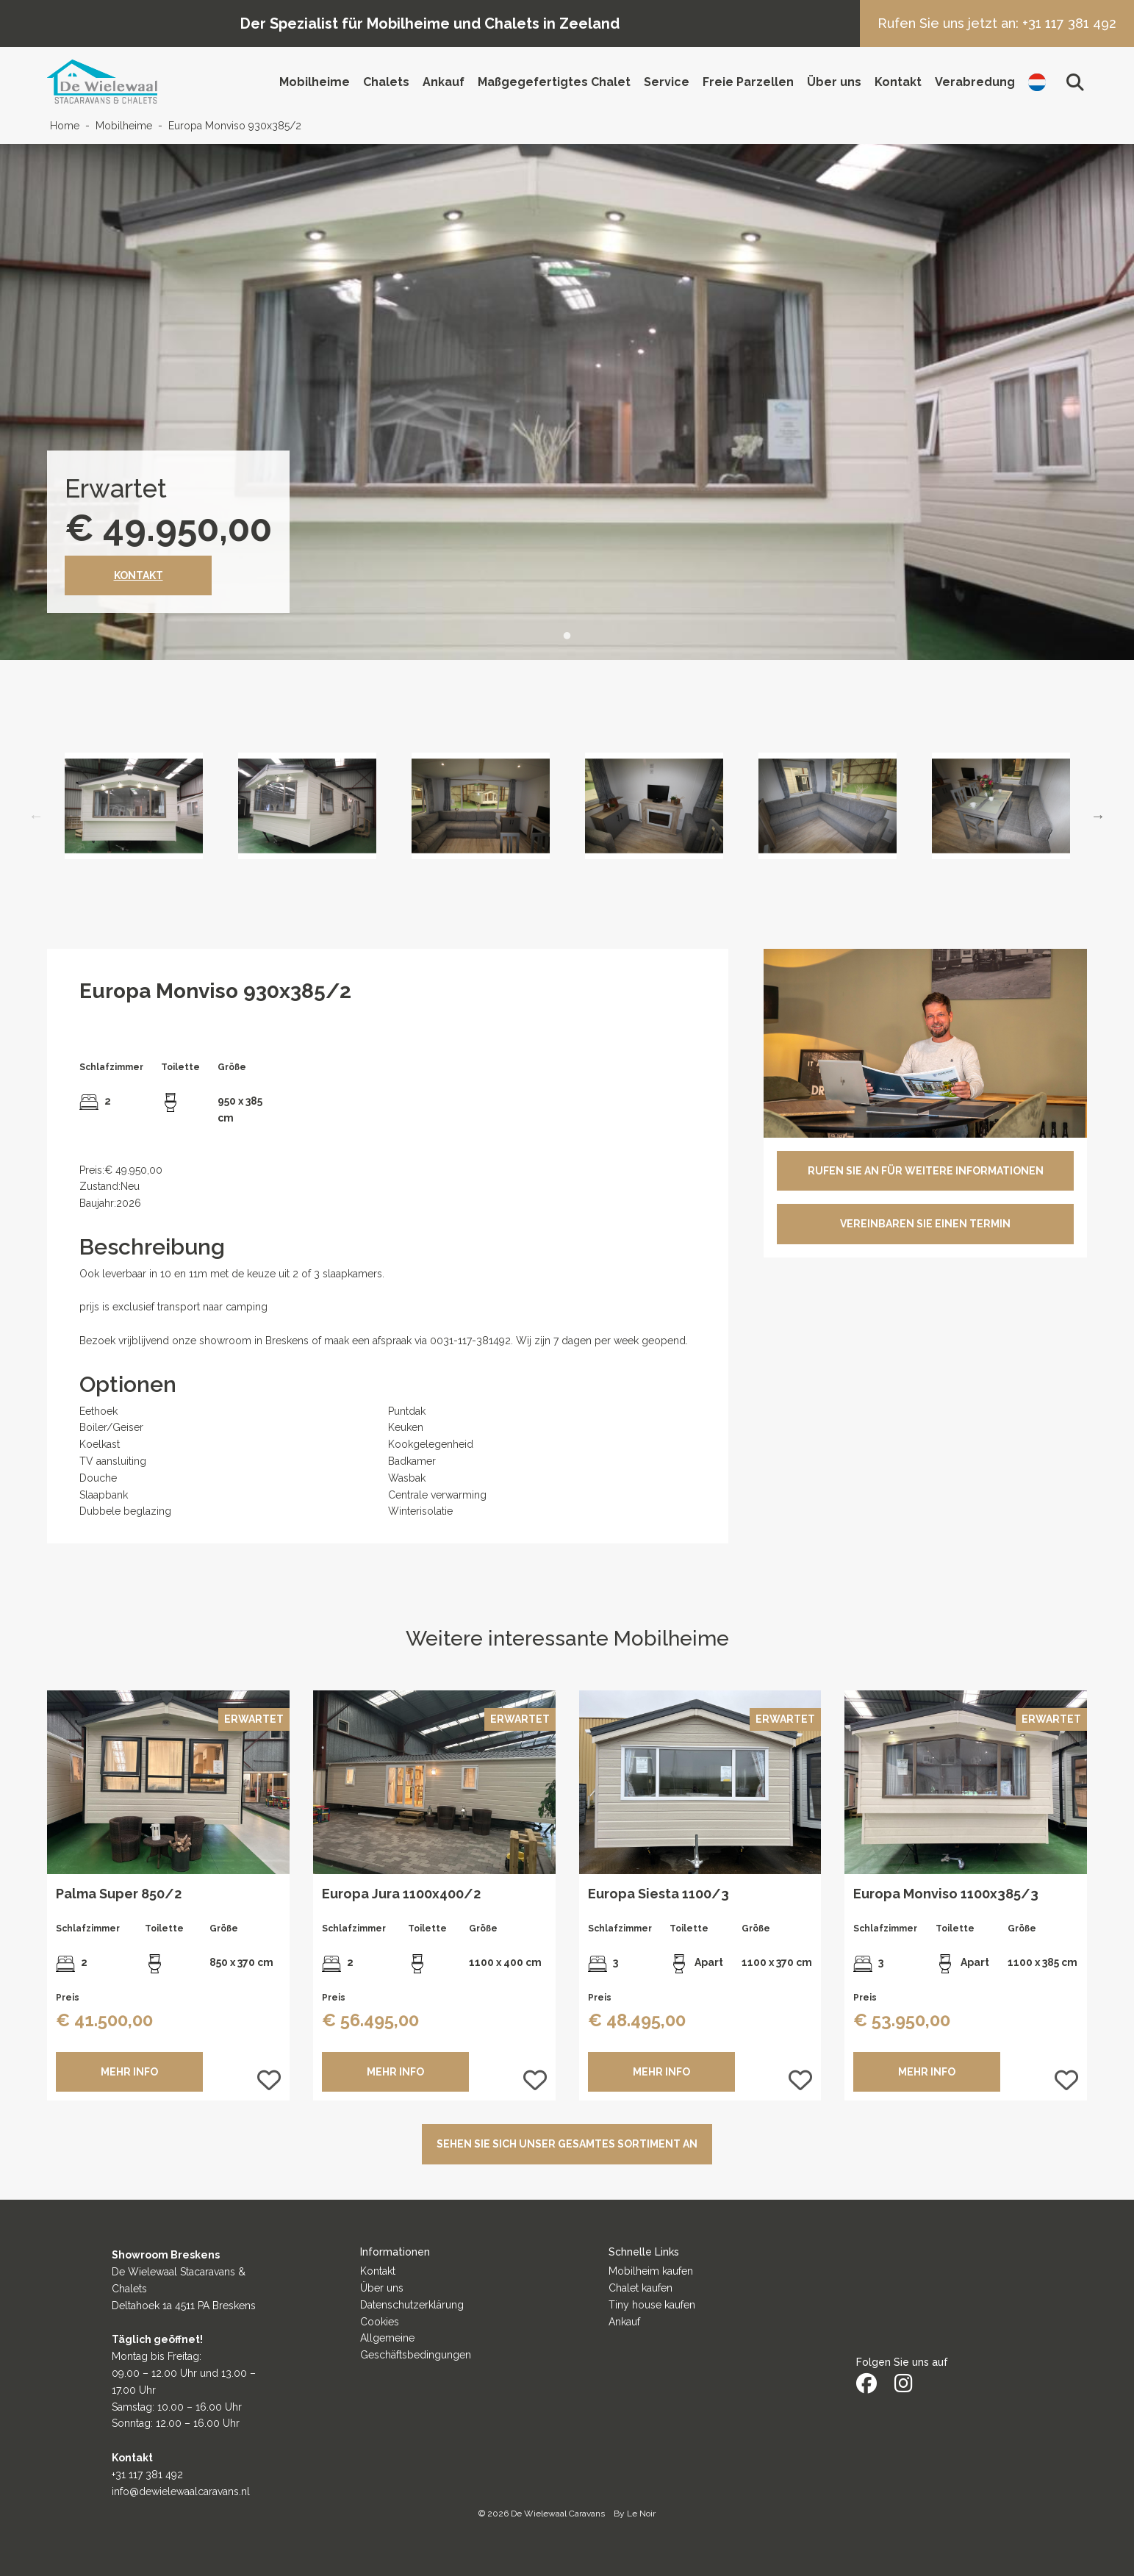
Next (1098, 815)
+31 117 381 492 (147, 2474)
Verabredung (975, 82)
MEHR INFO (129, 2072)
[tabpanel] (567, 402)
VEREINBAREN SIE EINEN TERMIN (925, 1224)
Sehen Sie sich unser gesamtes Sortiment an (567, 2144)
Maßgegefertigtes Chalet (554, 82)
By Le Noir (635, 2513)
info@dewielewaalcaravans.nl (181, 2491)
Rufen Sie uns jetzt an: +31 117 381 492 (997, 23)
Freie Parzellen (748, 82)
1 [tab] (567, 636)
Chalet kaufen (640, 2288)
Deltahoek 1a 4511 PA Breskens (184, 2305)
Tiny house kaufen (652, 2305)
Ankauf (443, 82)
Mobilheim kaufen (651, 2271)
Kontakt (898, 82)
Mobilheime (314, 82)
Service (666, 82)
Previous (36, 815)
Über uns (834, 82)
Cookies (379, 2322)
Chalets (386, 82)
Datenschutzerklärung (412, 2305)
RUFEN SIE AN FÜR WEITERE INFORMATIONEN (926, 1171)
